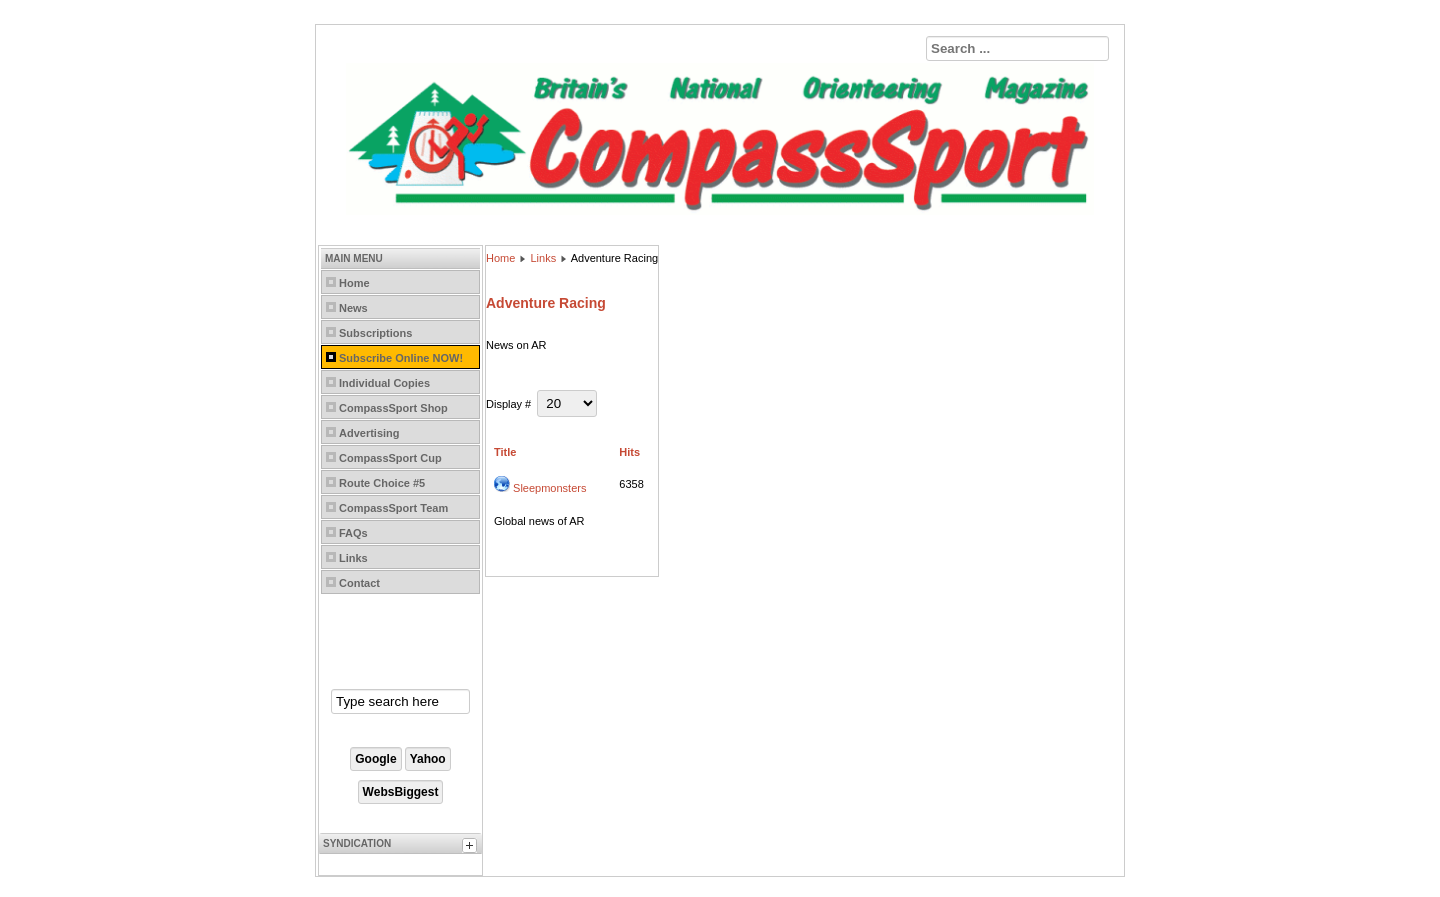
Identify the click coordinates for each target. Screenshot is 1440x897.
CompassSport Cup (390, 458)
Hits (629, 452)
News (353, 308)
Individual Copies (384, 383)
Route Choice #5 (382, 483)
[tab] (472, 848)
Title (505, 452)
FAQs (353, 533)
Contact (359, 583)
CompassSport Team (393, 508)
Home (354, 283)
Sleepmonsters (549, 488)
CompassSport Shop (393, 408)
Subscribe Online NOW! (401, 358)
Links (353, 558)
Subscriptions (375, 333)
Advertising (369, 433)
